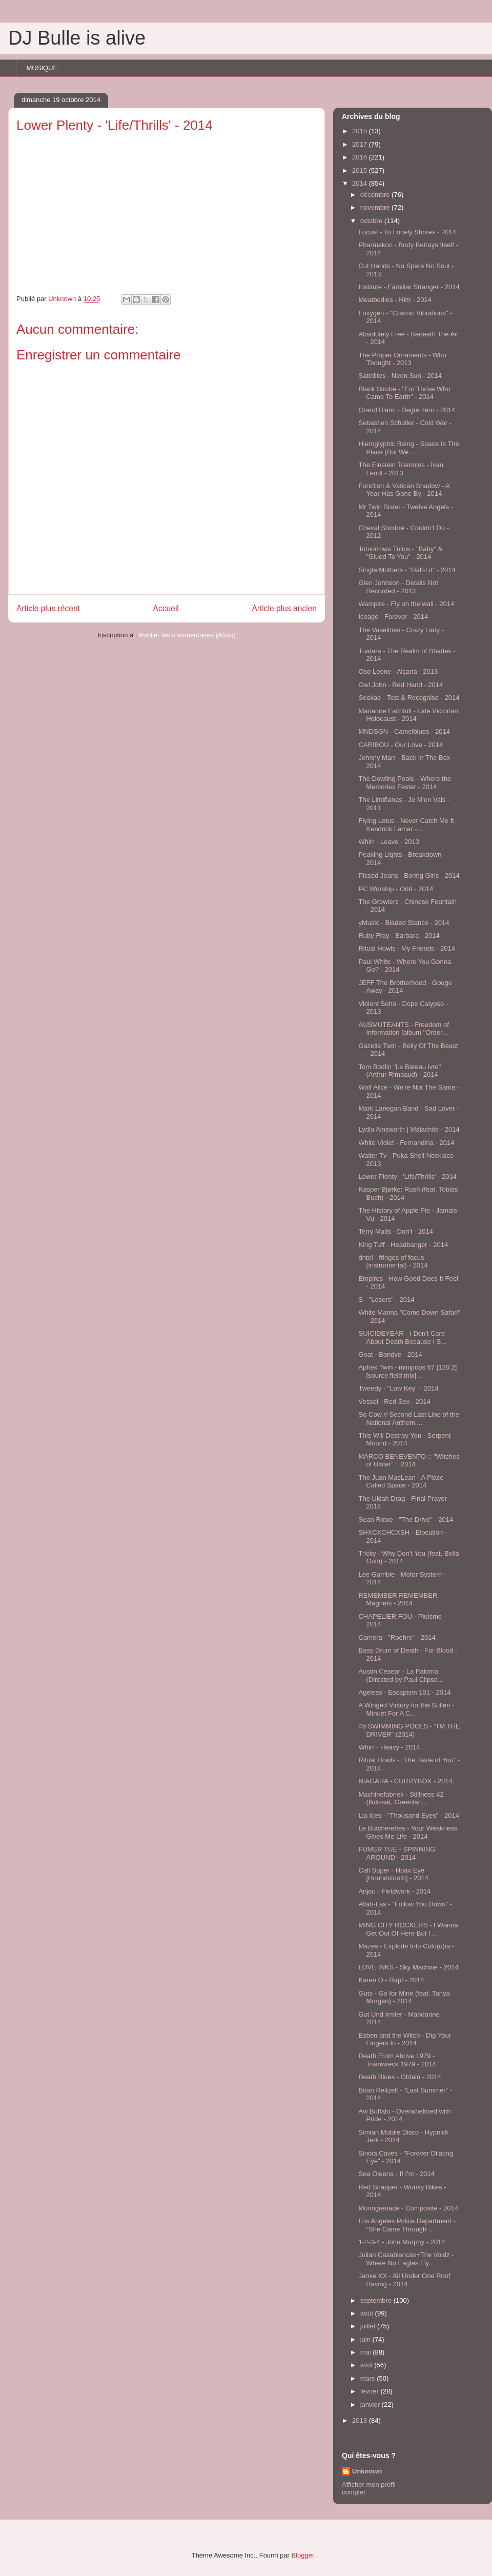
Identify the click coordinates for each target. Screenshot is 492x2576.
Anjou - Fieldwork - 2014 (394, 1891)
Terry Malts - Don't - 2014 (395, 1231)
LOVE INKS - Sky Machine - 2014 (408, 1967)
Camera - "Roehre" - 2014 (396, 1637)
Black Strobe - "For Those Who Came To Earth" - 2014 (404, 393)
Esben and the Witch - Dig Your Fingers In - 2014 (404, 2039)
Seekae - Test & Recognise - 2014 (408, 697)
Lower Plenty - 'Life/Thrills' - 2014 (407, 1176)
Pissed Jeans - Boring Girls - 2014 (408, 875)
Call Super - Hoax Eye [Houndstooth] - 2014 (393, 1874)
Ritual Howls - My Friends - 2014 (406, 948)
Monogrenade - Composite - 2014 (408, 2208)
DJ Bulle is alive (77, 38)
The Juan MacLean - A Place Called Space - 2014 (400, 1482)
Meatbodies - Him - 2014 (394, 300)
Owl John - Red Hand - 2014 (400, 685)
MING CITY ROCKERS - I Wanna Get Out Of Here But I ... (408, 1929)
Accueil (166, 608)
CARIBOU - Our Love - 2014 (400, 745)
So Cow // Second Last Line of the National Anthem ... (408, 1418)
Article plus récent (48, 608)
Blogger (303, 2555)
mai (366, 2352)
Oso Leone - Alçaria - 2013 (398, 671)
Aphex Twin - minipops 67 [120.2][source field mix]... (407, 1371)
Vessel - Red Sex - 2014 (394, 1401)
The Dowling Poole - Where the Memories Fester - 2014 (404, 783)
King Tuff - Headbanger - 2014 (403, 1245)
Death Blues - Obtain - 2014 (399, 2077)
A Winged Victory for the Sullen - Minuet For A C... (406, 1709)
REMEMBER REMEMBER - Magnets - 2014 (399, 1599)
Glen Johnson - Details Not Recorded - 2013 (398, 587)
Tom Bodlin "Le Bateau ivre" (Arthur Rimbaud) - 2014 (399, 1071)
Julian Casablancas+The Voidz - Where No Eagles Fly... (406, 2259)
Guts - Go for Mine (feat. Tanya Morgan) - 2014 (403, 1997)
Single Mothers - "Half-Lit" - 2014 (406, 570)
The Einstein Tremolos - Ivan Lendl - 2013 (400, 469)
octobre (372, 221)
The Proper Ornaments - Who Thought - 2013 (402, 359)
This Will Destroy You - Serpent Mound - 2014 (404, 1439)
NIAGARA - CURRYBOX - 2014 (405, 1781)
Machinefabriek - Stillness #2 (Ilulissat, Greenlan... (400, 1798)
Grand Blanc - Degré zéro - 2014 (406, 410)
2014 (360, 183)
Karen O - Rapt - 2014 (391, 1980)
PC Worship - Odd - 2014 (395, 889)
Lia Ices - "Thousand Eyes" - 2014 (408, 1815)
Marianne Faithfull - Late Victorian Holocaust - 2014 (408, 715)
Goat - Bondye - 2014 (390, 1354)
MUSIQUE (42, 68)
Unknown (367, 2471)
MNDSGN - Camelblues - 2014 (403, 731)
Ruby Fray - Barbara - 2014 (398, 935)
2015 (360, 170)
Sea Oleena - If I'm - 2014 (396, 2174)
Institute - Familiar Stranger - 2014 (408, 287)
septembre (377, 2300)
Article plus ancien (284, 608)
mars (368, 2378)
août (367, 2313)
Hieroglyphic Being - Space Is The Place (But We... (408, 448)
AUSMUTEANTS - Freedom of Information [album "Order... (403, 1029)
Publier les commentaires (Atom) (187, 635)
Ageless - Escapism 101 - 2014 (404, 1692)
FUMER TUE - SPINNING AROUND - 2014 (396, 1853)
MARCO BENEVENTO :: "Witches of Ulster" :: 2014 (408, 1460)
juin (366, 2339)
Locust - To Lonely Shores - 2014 (407, 232)
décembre (376, 194)
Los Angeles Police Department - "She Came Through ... (406, 2225)
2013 (360, 2420)
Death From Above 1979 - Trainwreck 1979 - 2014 (397, 2060)
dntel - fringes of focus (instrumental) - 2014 (392, 1262)
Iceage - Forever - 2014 (393, 616)
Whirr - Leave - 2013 (388, 842)
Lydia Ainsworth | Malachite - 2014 (408, 1129)
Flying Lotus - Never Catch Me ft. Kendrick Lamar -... (407, 825)
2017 (360, 144)
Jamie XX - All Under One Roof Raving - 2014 (404, 2280)
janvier (371, 2404)
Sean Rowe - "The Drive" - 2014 (405, 1519)
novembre (376, 207)
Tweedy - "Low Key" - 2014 (398, 1388)
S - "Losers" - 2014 (386, 1299)
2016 (360, 157)
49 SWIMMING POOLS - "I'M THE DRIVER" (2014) (409, 1730)
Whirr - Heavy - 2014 (389, 1747)
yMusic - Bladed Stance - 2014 (403, 923)
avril (367, 2365)
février (370, 2391)
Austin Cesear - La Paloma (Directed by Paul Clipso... (400, 1675)
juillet (368, 2326)
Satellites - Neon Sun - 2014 (400, 375)
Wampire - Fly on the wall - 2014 (406, 604)
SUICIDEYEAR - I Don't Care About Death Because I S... (402, 1337)
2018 (360, 131)
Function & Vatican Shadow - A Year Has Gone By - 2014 (403, 490)
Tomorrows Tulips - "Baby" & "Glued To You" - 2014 (400, 553)
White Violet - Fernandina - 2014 (406, 1142)
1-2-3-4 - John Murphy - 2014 (401, 2242)
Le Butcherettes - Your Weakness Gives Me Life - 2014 (407, 1832)
